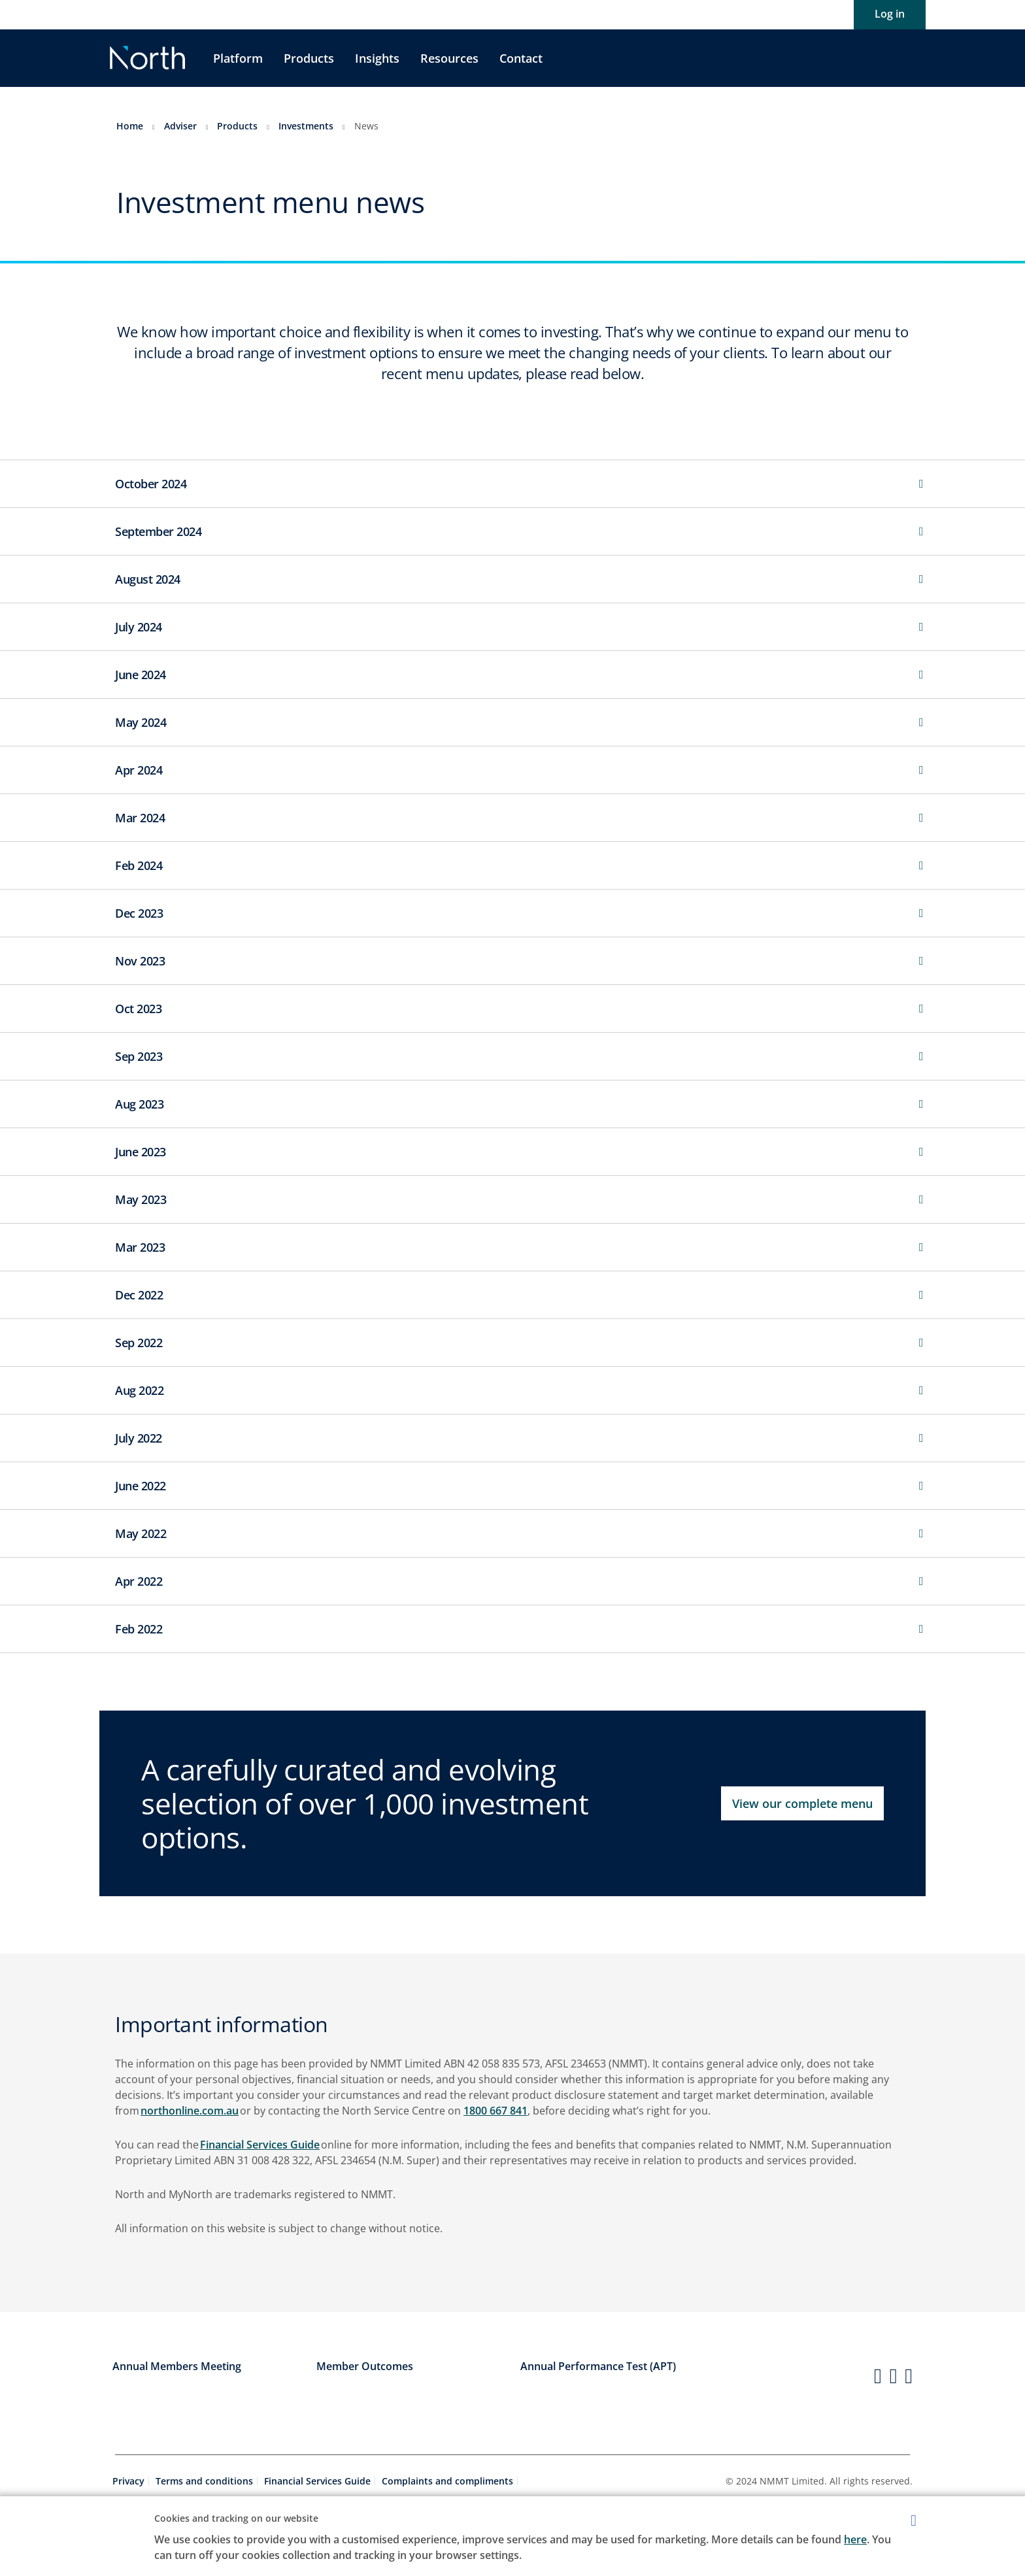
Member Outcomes (364, 2366)
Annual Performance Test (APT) (598, 2366)
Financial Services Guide (260, 2144)
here (855, 2539)
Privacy (128, 2481)
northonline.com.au (190, 2110)
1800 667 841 (495, 2110)
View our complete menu (802, 1803)
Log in (890, 14)
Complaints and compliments (447, 2481)
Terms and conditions (204, 2481)
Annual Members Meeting (176, 2366)
